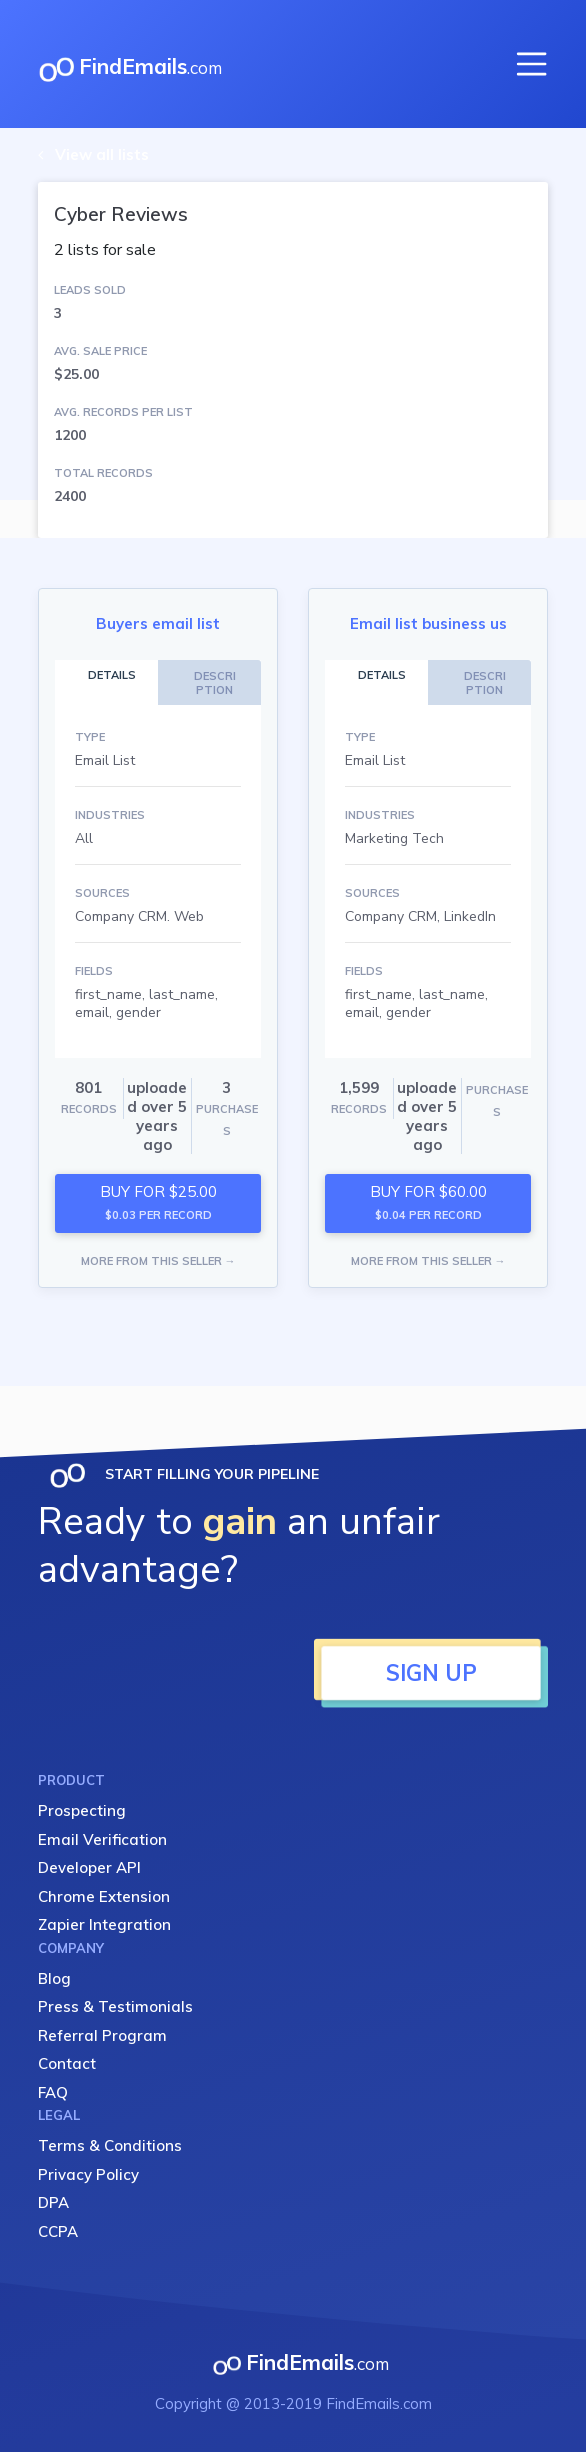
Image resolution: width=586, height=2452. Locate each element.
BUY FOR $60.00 (428, 1202)
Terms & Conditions (110, 2145)
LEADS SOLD (90, 290)
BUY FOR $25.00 (158, 1202)
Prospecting (82, 1810)
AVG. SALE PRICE (100, 351)
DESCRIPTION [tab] (215, 683)
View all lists (102, 154)
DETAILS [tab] (112, 675)
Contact (67, 2063)
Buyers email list (158, 623)
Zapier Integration (104, 1924)
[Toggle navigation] (532, 64)
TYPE (90, 737)
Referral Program (102, 2035)
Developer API (89, 1867)
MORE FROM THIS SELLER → (158, 1261)
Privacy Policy (88, 2174)
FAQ (53, 2092)
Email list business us (428, 623)
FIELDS (94, 971)
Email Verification (102, 1839)
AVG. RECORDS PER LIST (123, 412)
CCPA (58, 2231)
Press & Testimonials (115, 2006)
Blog (54, 1978)
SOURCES (102, 893)
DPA (53, 2202)
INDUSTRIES (110, 815)
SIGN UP (431, 1673)
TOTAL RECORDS (103, 473)
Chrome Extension (104, 1896)
